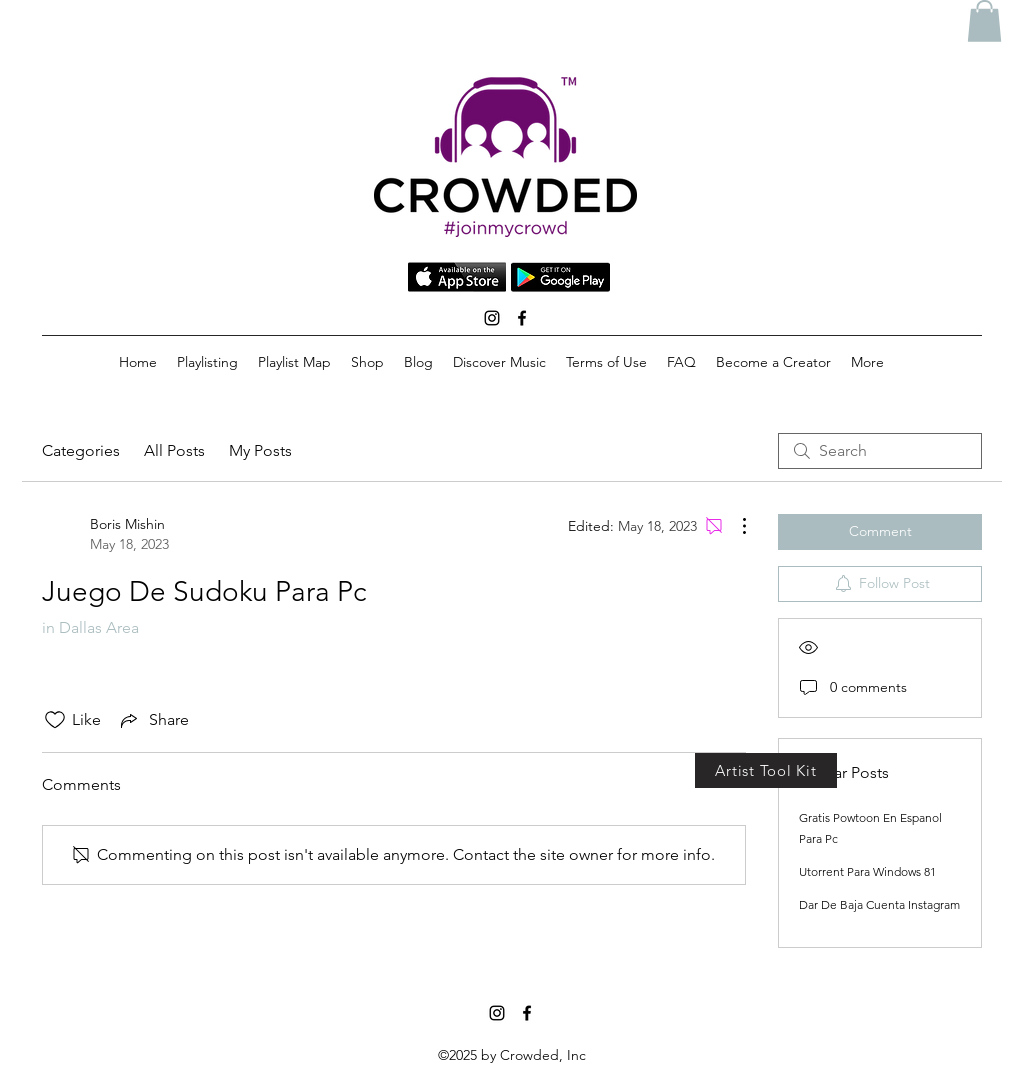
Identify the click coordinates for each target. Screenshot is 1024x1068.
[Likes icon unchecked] (55, 720)
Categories (81, 450)
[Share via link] (153, 720)
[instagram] (492, 318)
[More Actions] (734, 526)
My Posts (260, 450)
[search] (880, 451)
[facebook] (522, 318)
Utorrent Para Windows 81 (867, 871)
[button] (984, 21)
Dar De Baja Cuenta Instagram (879, 904)
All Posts (174, 450)
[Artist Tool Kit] (766, 770)
